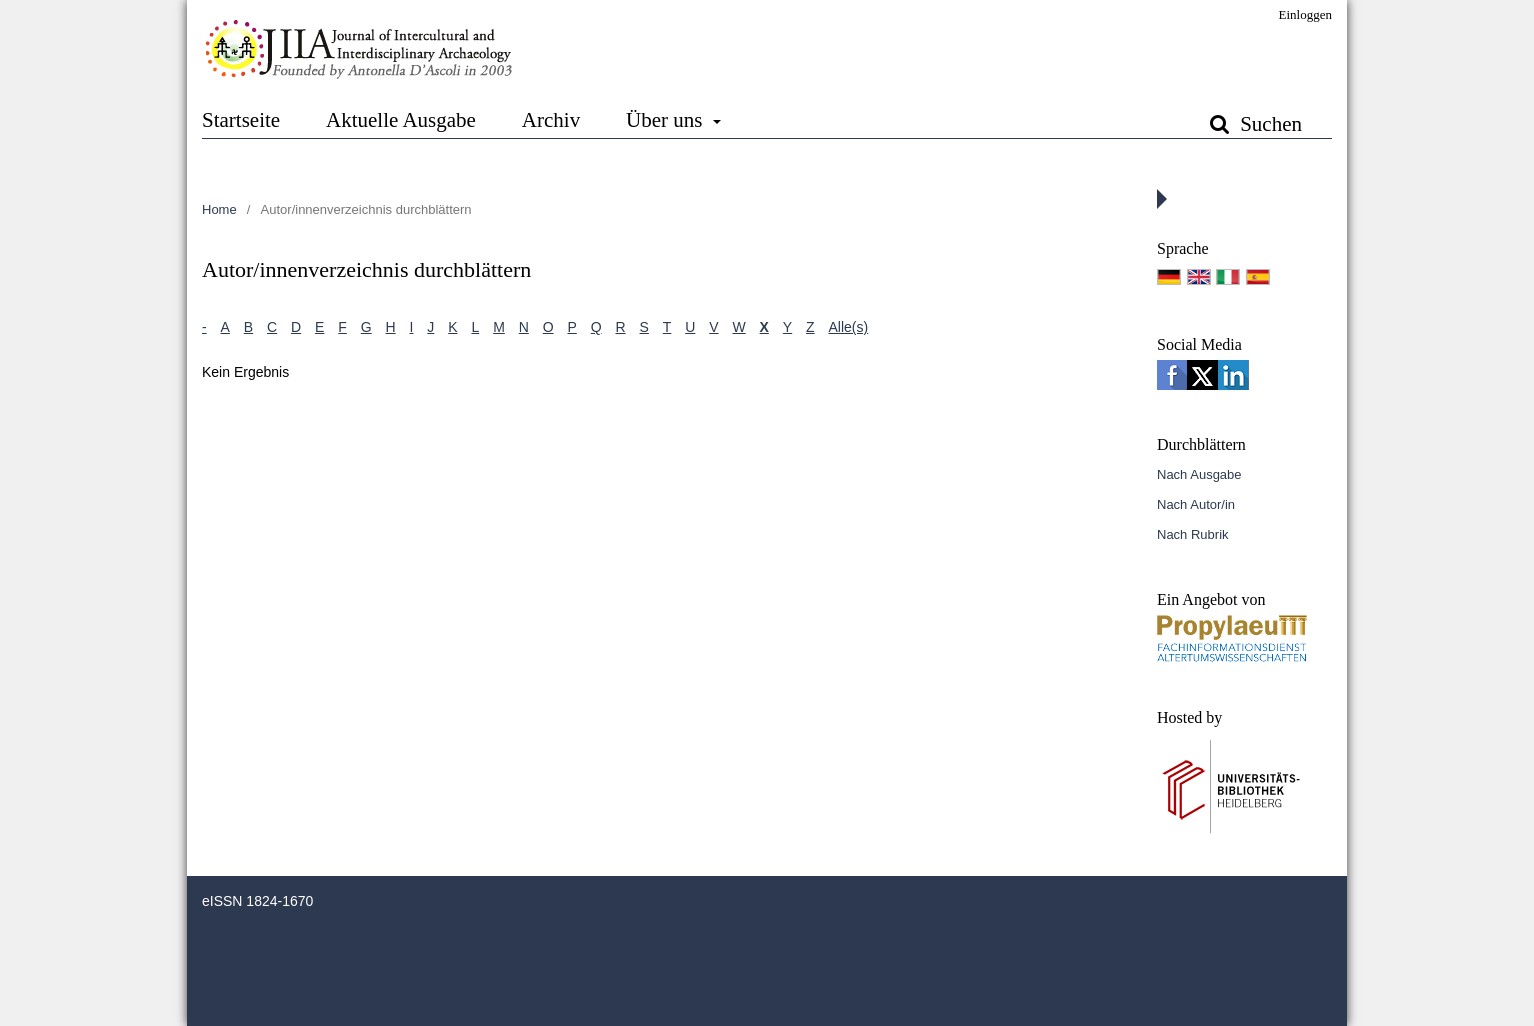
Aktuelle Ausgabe (401, 120)
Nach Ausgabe (1199, 474)
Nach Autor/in (1196, 504)
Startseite (241, 120)
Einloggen (1305, 14)
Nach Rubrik (1193, 534)
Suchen (1268, 124)
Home (219, 209)
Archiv (551, 120)
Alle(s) (849, 327)
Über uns (667, 120)
